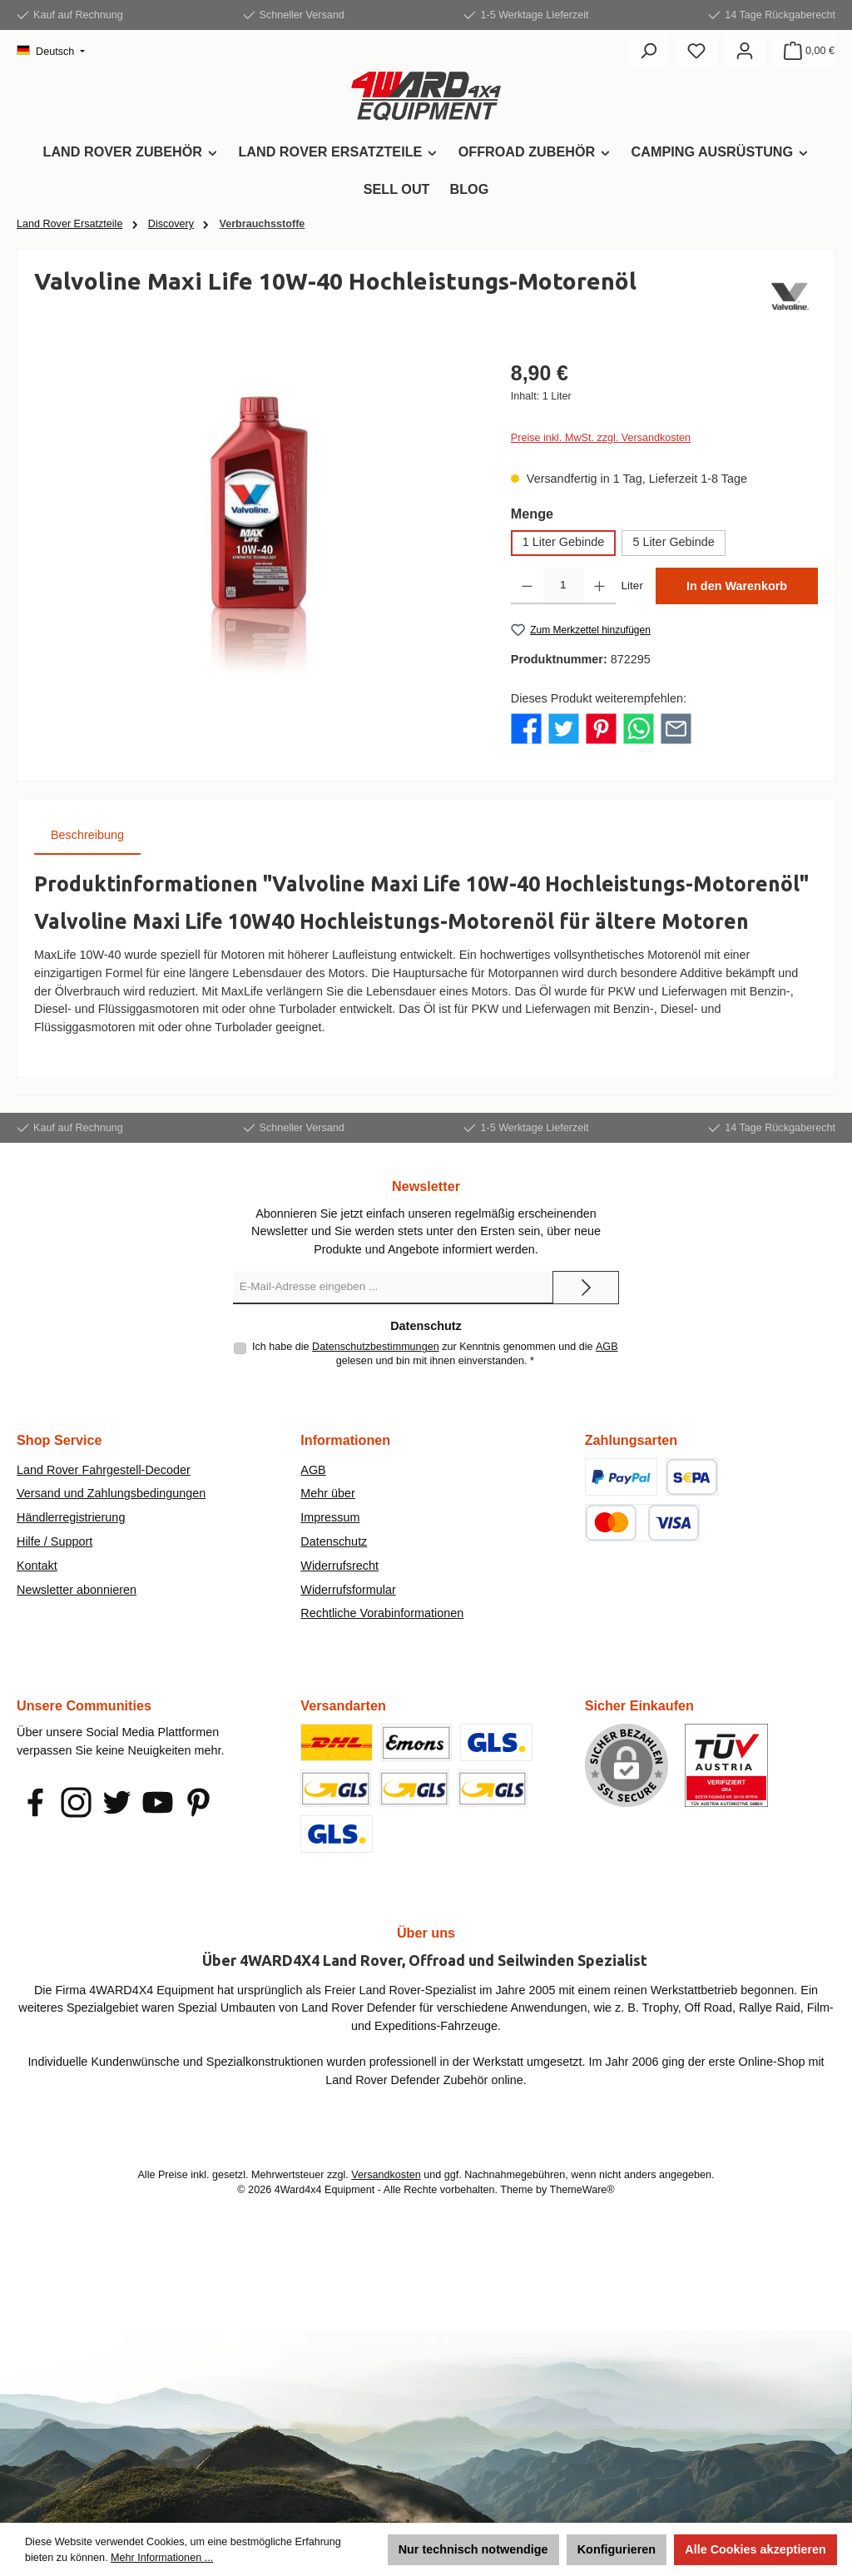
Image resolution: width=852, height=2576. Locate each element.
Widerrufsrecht (339, 1565)
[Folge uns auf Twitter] (117, 1802)
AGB (607, 1347)
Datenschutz (333, 1541)
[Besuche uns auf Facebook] (35, 1802)
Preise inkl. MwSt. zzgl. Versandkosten (601, 438)
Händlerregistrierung (71, 1517)
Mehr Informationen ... (162, 2558)
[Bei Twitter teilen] (563, 728)
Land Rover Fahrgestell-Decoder (104, 1470)
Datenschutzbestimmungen (375, 1347)
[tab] (87, 836)
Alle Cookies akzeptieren (755, 2549)
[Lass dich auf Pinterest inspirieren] (198, 1802)
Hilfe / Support (54, 1541)
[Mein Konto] (745, 50)
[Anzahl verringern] (527, 586)
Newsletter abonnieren (76, 1589)
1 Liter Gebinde (563, 541)
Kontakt (37, 1565)
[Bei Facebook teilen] (526, 728)
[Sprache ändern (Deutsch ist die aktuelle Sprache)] (51, 52)
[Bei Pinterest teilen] (601, 728)
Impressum (329, 1517)
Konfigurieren (616, 2549)
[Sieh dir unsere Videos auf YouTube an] (157, 1802)
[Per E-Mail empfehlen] (676, 728)
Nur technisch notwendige (473, 2549)
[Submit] (585, 1287)
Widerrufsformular (347, 1589)
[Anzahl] (563, 586)
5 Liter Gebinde (673, 541)
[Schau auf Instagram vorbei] (76, 1802)
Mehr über (327, 1493)
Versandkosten (385, 2175)
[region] (255, 537)
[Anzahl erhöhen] (599, 586)
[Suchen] (648, 50)
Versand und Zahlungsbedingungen (111, 1493)
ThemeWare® (582, 2190)
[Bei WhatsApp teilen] (638, 728)
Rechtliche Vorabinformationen (381, 1613)
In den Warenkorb (736, 586)
